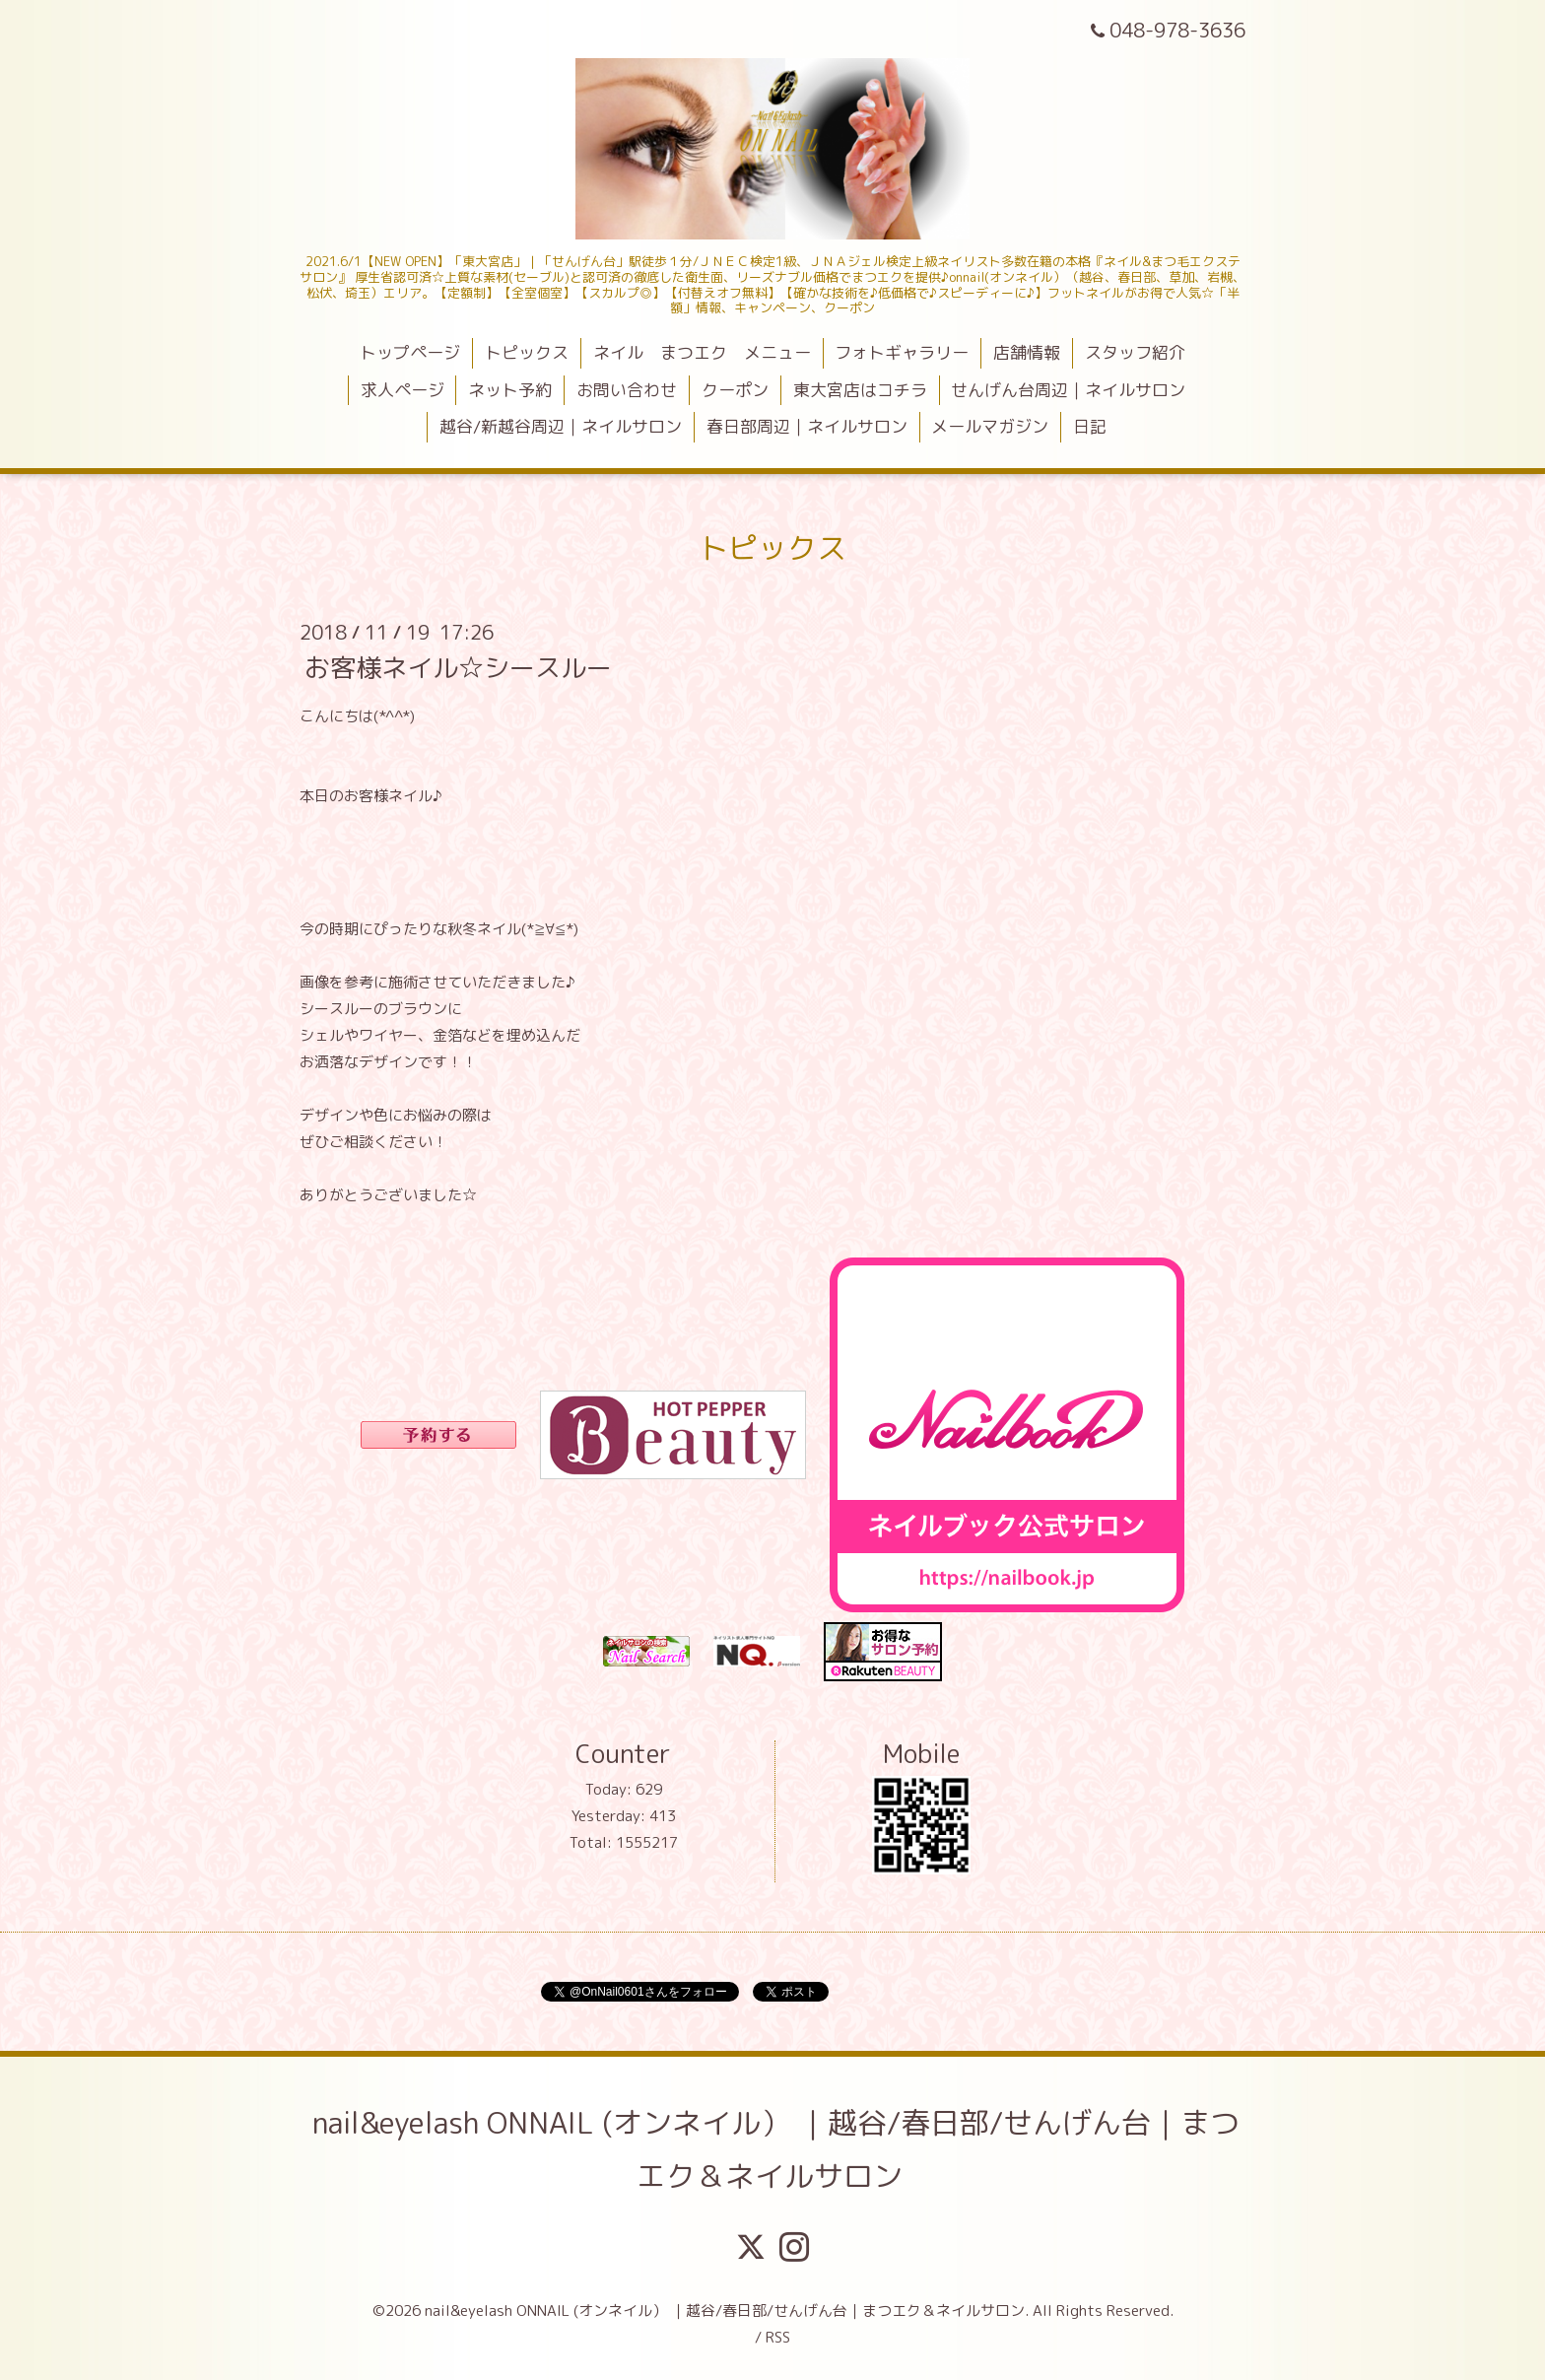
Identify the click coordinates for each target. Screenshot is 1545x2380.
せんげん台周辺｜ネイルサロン (1068, 389)
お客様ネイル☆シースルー (458, 666)
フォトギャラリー (902, 352)
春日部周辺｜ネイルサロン (806, 426)
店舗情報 (1026, 352)
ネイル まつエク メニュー (702, 352)
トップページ (410, 352)
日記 (1090, 426)
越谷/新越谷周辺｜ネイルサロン (560, 426)
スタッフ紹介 (1135, 352)
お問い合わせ (626, 389)
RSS (778, 2337)
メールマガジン (989, 426)
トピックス (527, 352)
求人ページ (402, 389)
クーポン (735, 389)
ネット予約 (510, 389)
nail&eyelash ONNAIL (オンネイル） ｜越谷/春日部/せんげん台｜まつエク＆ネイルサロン (776, 2149)
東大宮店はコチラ (860, 389)
